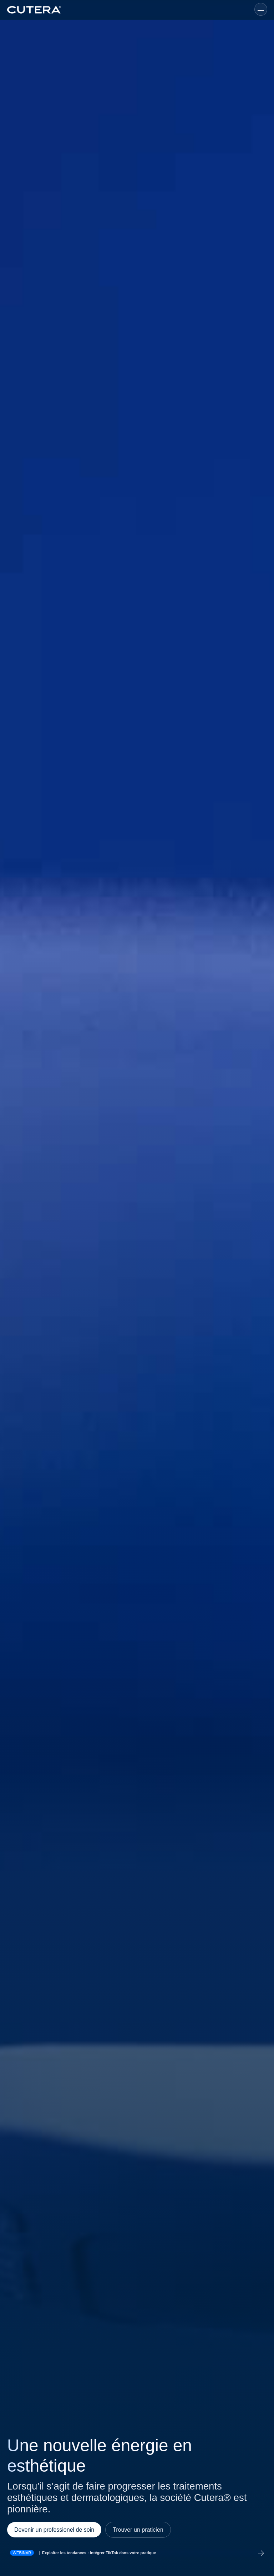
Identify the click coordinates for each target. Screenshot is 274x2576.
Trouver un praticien (138, 2530)
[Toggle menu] (261, 9)
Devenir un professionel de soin (54, 2530)
